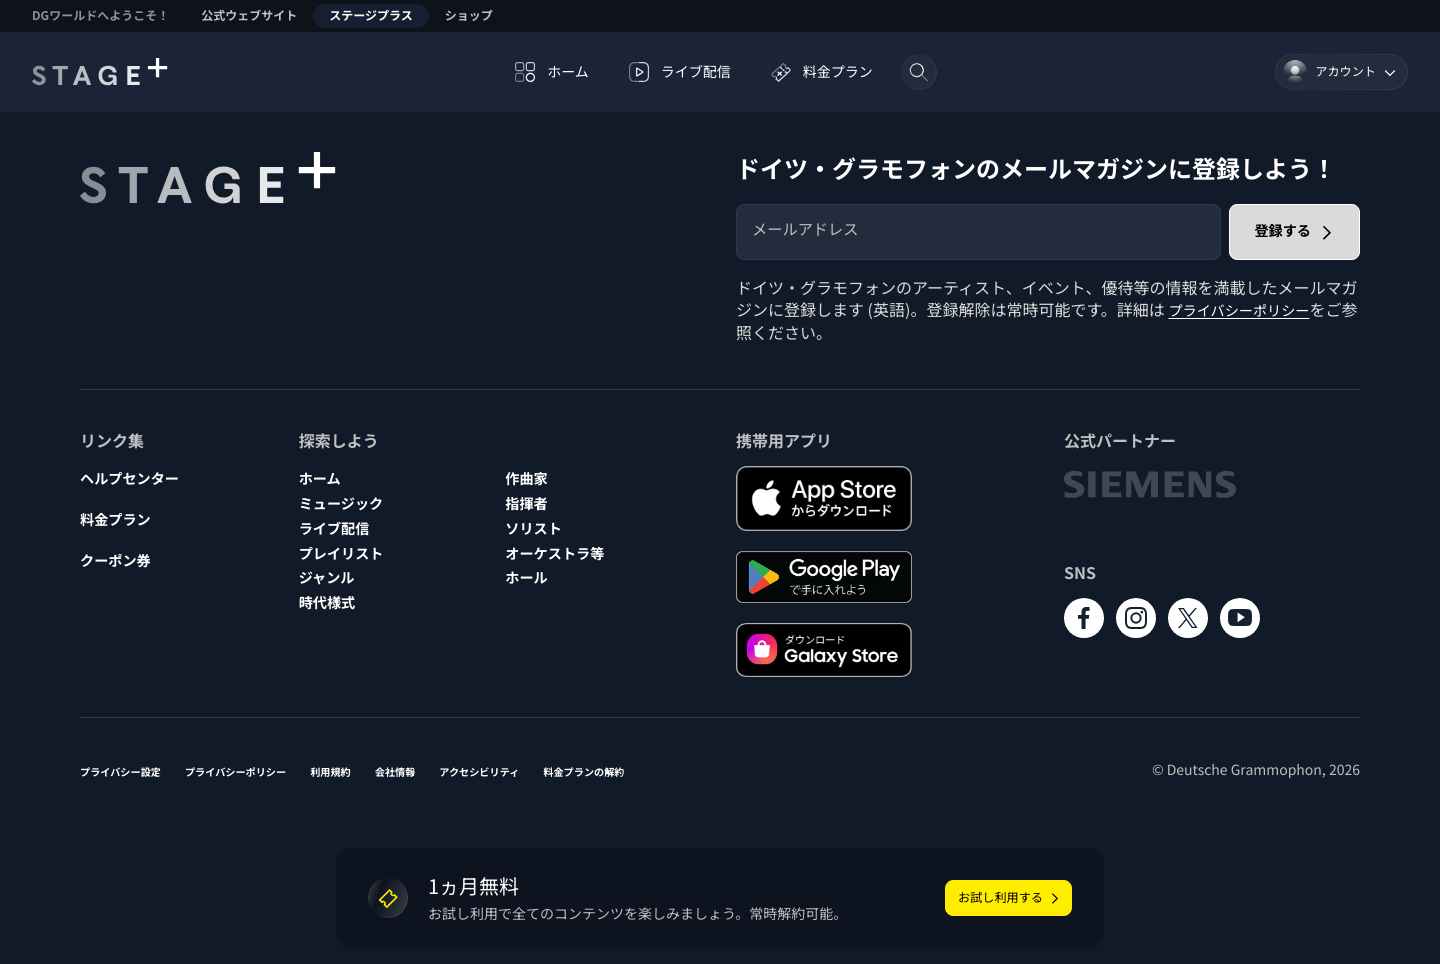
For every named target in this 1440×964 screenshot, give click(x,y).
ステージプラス (371, 15)
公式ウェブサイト (249, 15)
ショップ (469, 15)
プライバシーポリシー (1248, 309)
